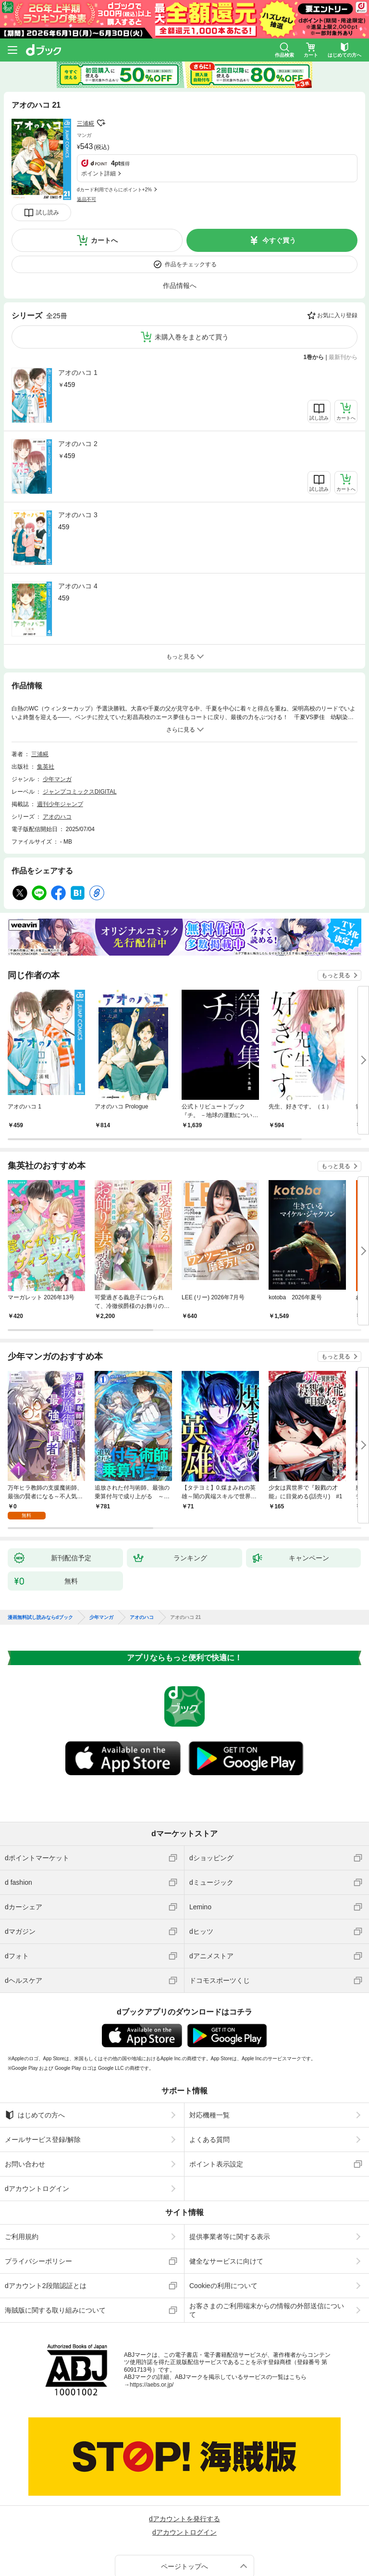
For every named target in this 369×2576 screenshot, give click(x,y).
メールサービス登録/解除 (43, 2139)
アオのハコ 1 (78, 372)
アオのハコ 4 (78, 586)
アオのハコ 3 (78, 515)
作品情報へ (180, 285)
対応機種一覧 (209, 2115)
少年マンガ (57, 779)
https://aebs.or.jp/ (151, 2384)
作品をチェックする (191, 264)
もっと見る (335, 975)
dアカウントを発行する (184, 2519)
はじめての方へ (35, 2115)
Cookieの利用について (223, 2286)
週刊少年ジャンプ (60, 804)
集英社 (45, 766)
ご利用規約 (21, 2236)
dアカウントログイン (37, 2188)
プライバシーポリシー (38, 2261)
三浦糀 (85, 123)
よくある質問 (209, 2139)
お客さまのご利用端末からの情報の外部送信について (266, 2310)
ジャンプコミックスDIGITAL (80, 791)
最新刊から (343, 357)
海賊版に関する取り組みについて (55, 2310)
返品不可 (86, 199)
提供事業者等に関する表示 (229, 2236)
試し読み (47, 212)
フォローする (101, 123)
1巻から (314, 357)
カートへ (104, 240)
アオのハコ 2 (78, 444)
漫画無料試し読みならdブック (40, 1617)
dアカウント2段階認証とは (45, 2286)
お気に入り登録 (337, 315)
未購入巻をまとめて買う (192, 337)
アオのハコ (57, 816)
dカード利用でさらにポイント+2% (114, 189)
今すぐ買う (279, 240)
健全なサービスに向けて (226, 2261)
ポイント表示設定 (216, 2164)
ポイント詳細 (98, 173)
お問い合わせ (25, 2164)
